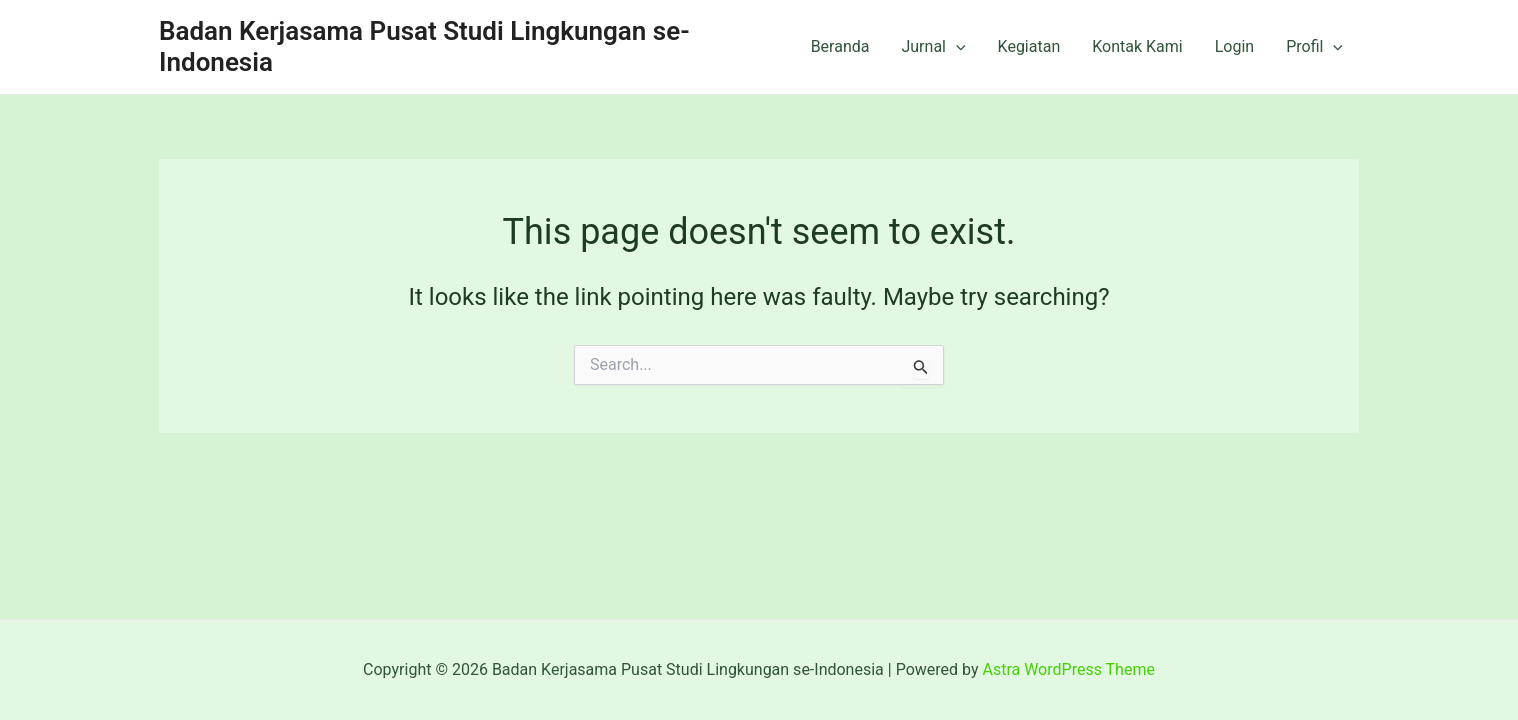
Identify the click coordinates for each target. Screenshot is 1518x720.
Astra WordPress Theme (1068, 669)
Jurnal (933, 47)
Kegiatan (1029, 46)
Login (1234, 46)
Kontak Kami (1137, 46)
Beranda (840, 46)
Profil (1314, 47)
